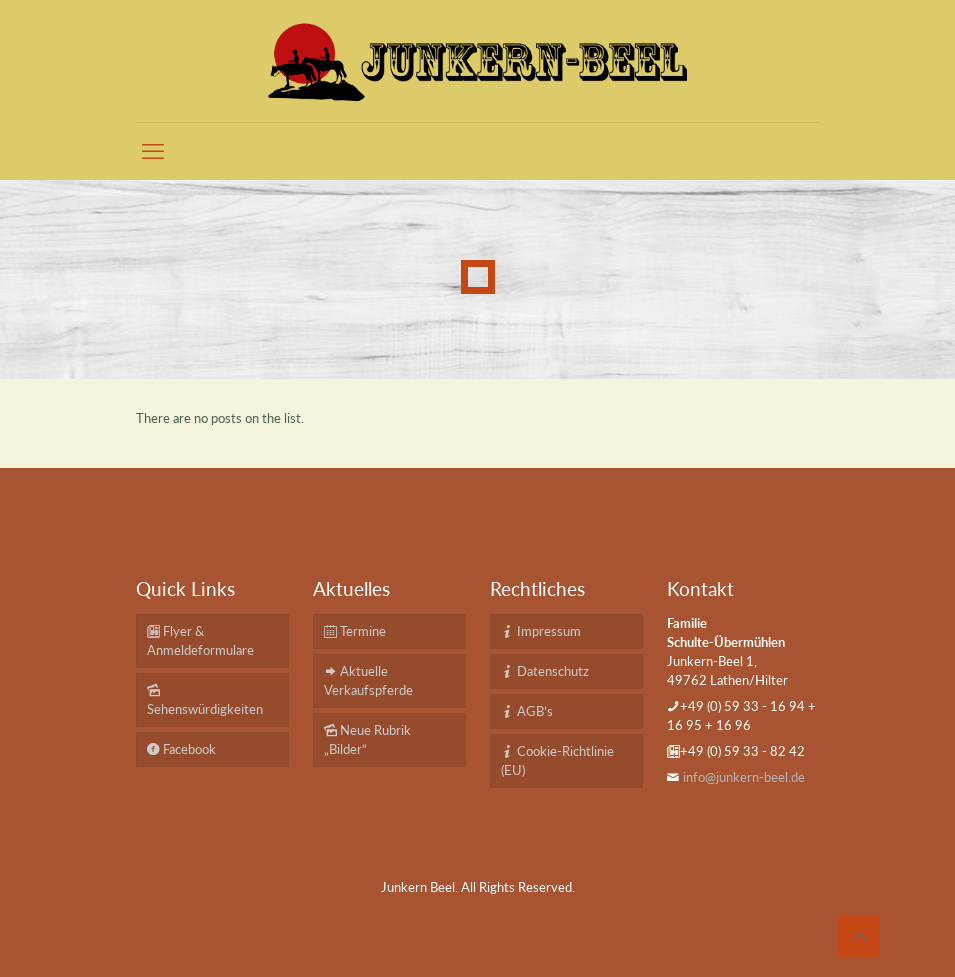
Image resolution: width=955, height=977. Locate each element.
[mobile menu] (153, 151)
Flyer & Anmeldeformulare (200, 640)
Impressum (541, 631)
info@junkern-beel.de (744, 777)
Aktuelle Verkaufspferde (368, 680)
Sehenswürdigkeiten (205, 699)
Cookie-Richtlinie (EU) (557, 760)
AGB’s (527, 711)
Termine (355, 631)
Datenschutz (545, 671)
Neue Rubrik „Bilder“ (367, 739)
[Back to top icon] (859, 936)
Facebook (181, 749)
